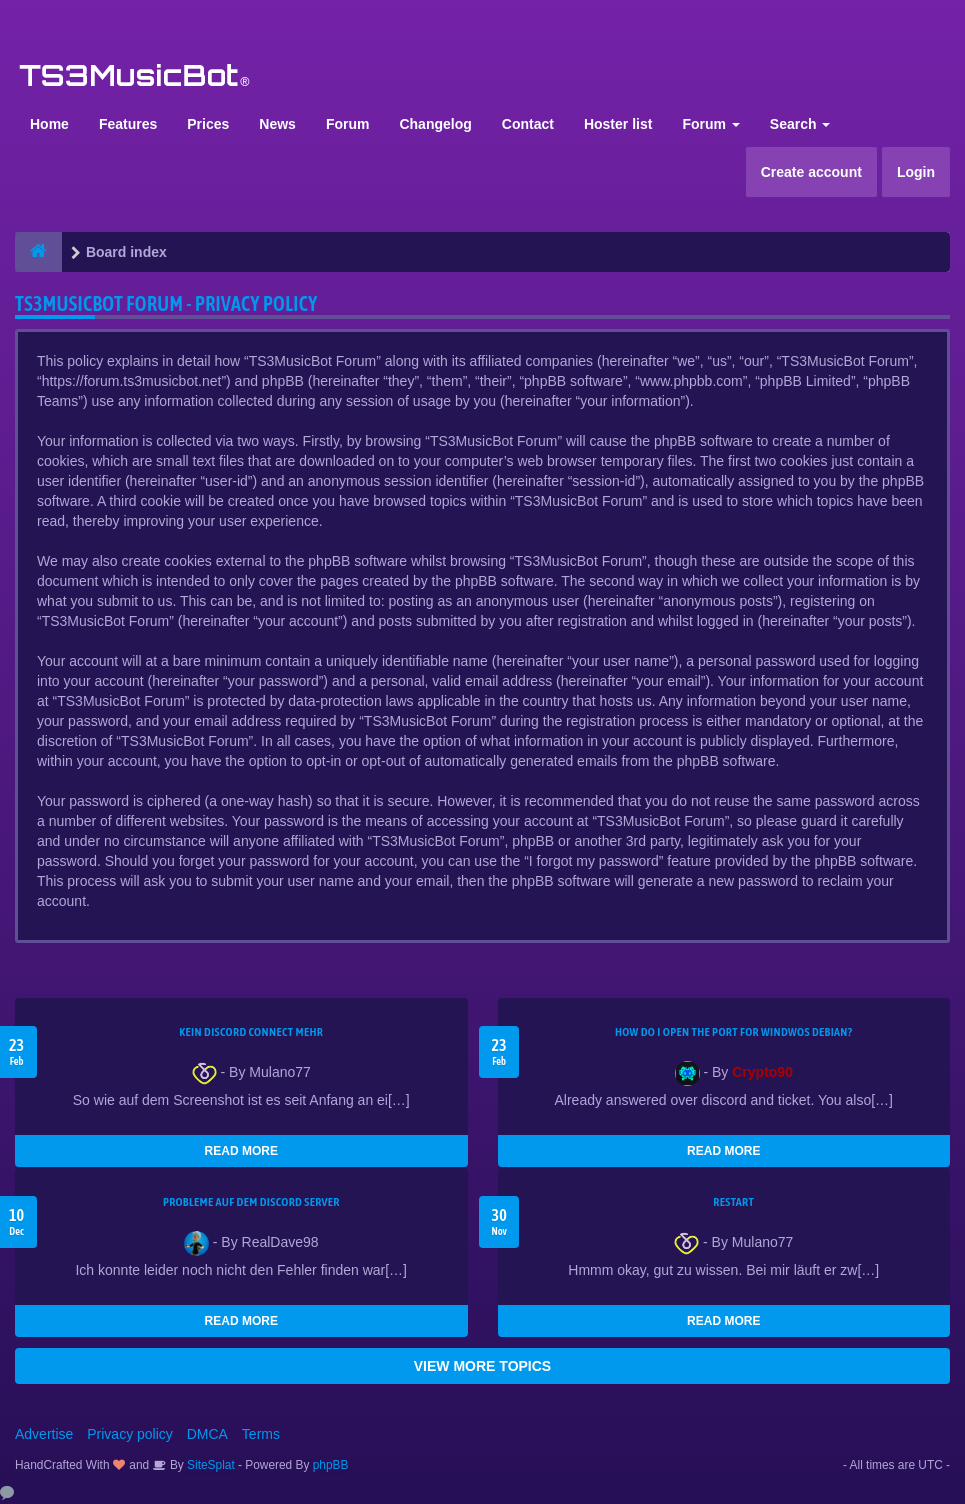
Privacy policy (130, 1434)
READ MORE (241, 1151)
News (277, 124)
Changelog (435, 124)
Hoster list (618, 124)
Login (916, 172)
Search (800, 124)
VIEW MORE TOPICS (482, 1366)
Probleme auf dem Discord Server (251, 1202)
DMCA (207, 1434)
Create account (811, 172)
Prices (208, 124)
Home (49, 124)
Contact (528, 124)
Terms (261, 1434)
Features (128, 124)
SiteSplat (209, 1465)
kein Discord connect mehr (251, 1032)
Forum (348, 124)
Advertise (44, 1434)
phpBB (331, 1465)
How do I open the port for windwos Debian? (734, 1032)
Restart (733, 1202)
